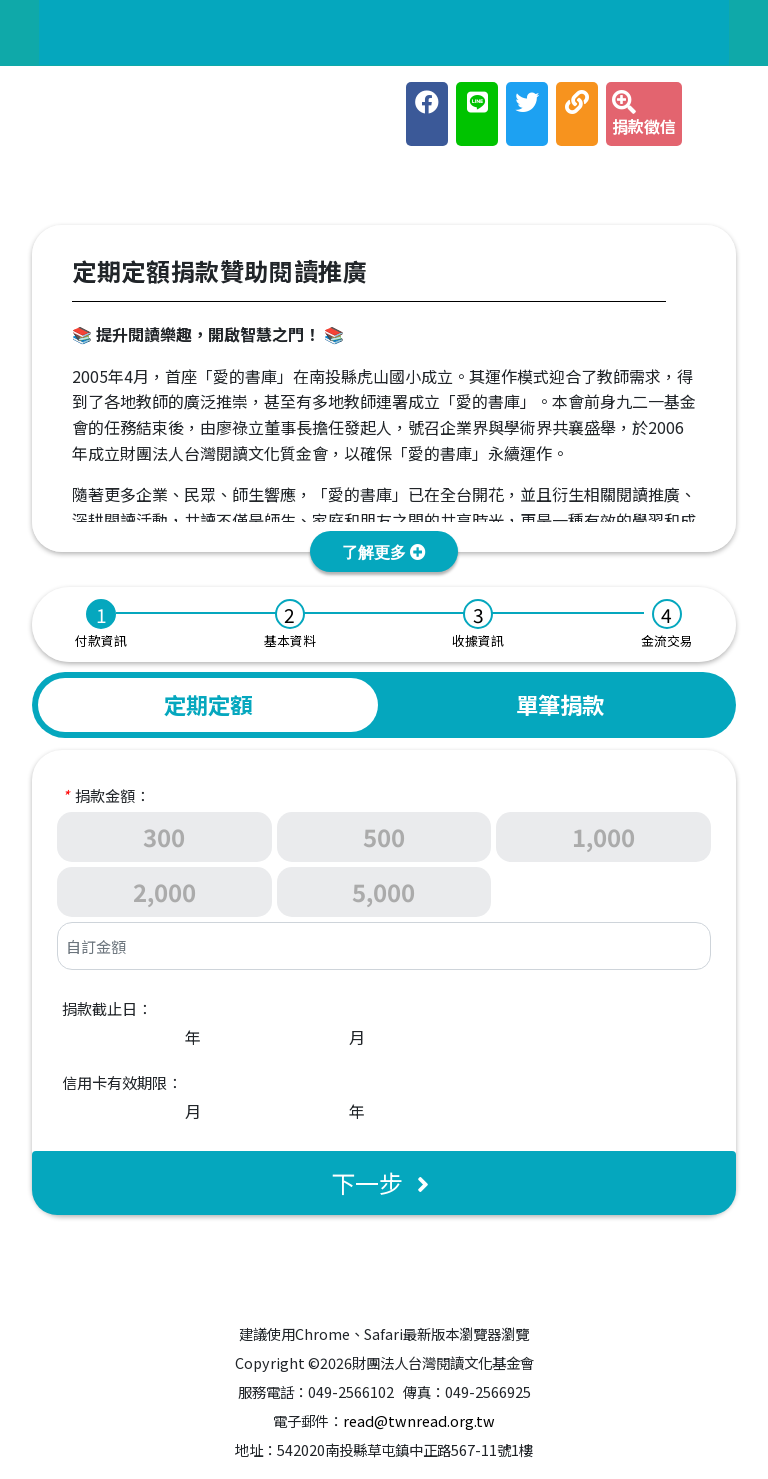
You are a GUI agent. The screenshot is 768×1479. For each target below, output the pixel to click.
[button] (384, 551)
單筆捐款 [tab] (560, 704)
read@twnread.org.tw (419, 1420)
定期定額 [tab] (208, 704)
